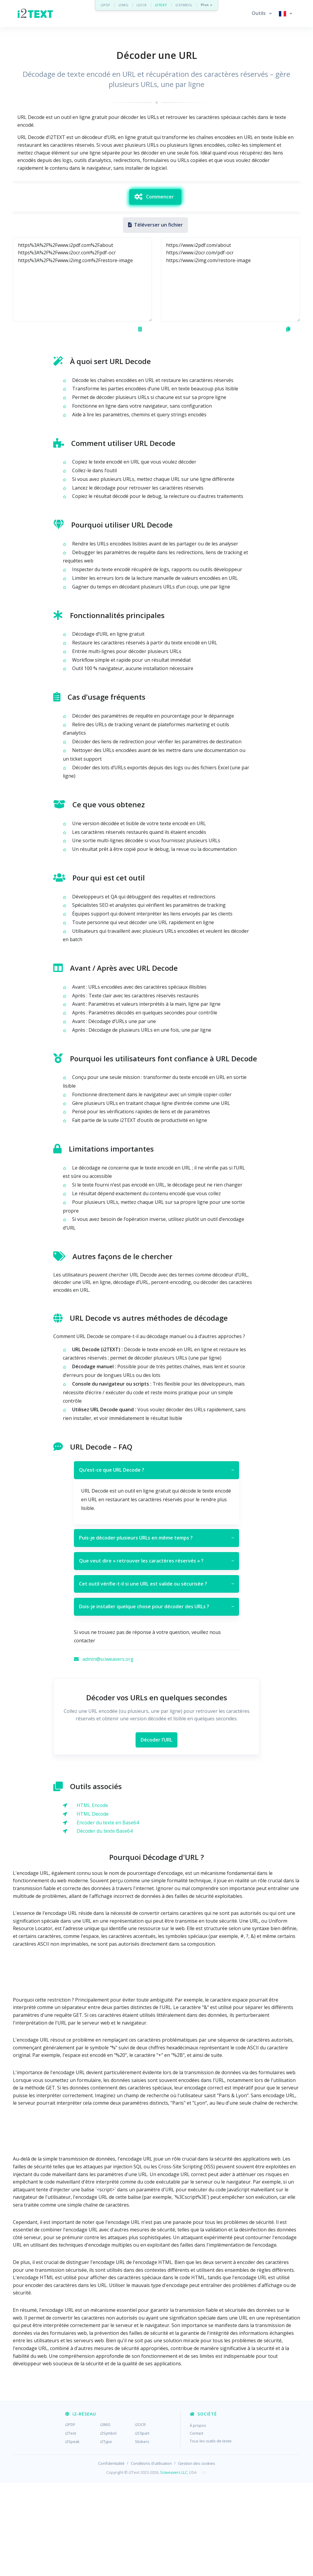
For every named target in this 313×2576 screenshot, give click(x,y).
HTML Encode (92, 1898)
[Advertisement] (156, 223)
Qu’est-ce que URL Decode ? (156, 1563)
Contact (196, 2526)
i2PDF (105, 5)
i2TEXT (161, 5)
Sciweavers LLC (173, 2565)
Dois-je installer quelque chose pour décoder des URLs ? (156, 1700)
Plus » (206, 5)
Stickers (142, 2534)
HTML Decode (93, 1907)
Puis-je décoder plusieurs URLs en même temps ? (156, 1631)
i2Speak (72, 2534)
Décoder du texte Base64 (105, 1924)
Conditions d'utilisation (151, 2556)
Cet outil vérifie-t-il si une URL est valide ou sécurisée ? (156, 1677)
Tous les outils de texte (211, 2534)
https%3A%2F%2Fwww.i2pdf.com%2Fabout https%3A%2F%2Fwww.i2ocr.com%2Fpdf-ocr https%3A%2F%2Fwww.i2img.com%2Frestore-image (82, 373)
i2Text (70, 2526)
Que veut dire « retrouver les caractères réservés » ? (156, 1654)
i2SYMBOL (184, 5)
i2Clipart (142, 2526)
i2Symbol (108, 2526)
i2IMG (123, 5)
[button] (261, 13)
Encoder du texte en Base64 (108, 1915)
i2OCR (141, 5)
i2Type (106, 2534)
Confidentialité (111, 2556)
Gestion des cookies (196, 2556)
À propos (198, 2518)
